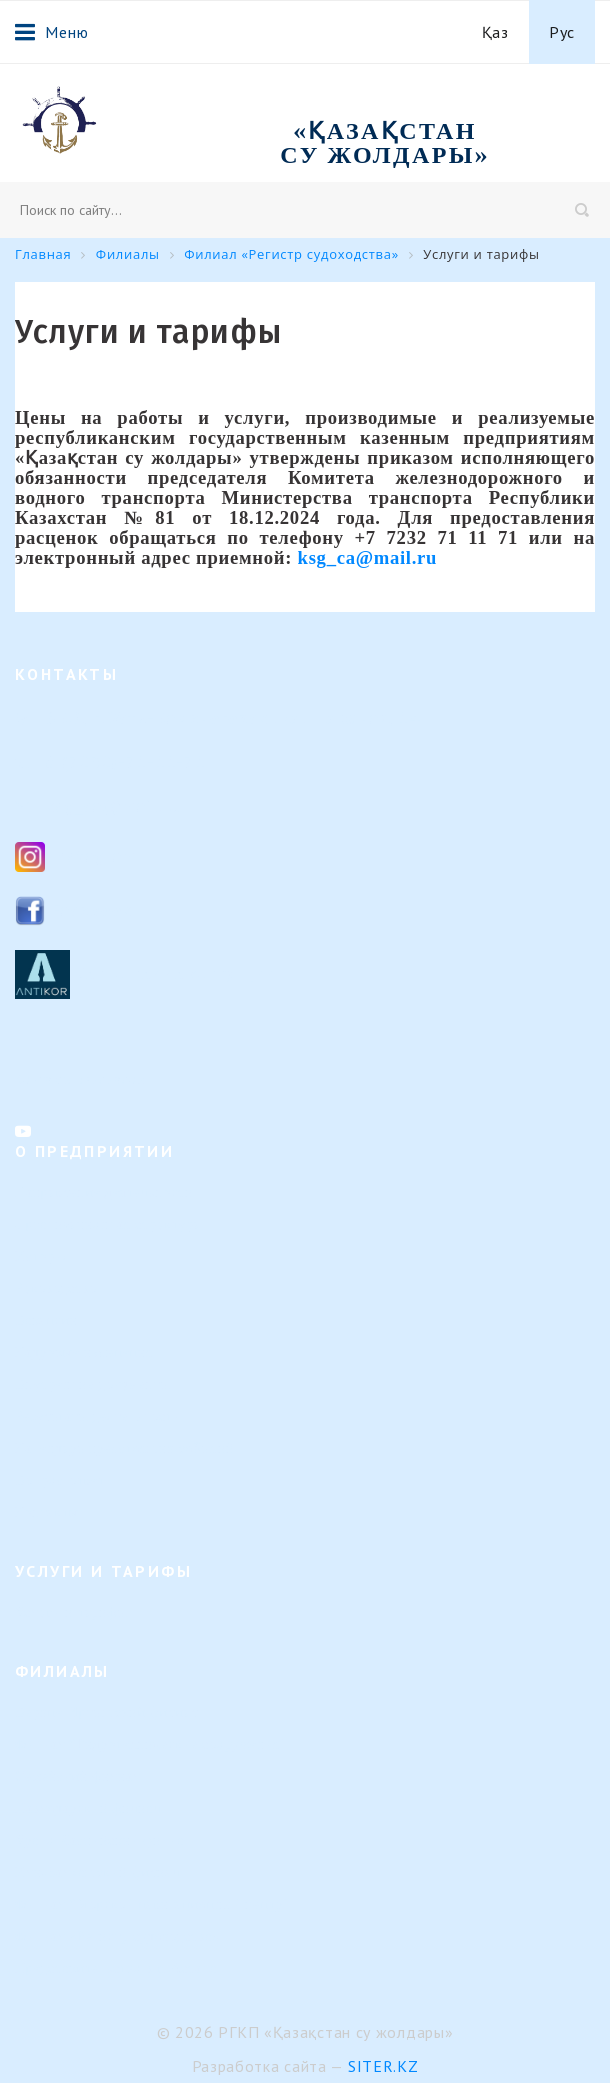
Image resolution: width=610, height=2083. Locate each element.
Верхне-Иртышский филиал (106, 1712)
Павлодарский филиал (88, 1808)
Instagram (93, 855)
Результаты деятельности (98, 1416)
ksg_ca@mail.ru (112, 805)
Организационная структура (108, 1224)
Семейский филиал (77, 1776)
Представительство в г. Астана (116, 1968)
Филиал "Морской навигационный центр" (152, 1904)
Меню (51, 32)
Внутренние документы (92, 1384)
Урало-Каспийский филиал (103, 1840)
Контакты (46, 1512)
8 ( (56, 761)
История (42, 1256)
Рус (562, 32)
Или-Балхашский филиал (97, 1872)
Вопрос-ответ (59, 1480)
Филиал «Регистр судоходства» (117, 1936)
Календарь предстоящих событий (124, 1448)
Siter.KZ (383, 2066)
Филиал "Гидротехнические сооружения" (150, 1744)
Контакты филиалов (80, 1079)
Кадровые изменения (84, 1352)
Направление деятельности (104, 1192)
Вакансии (46, 1320)
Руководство (56, 1288)
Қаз (495, 32)
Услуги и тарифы (71, 1612)
